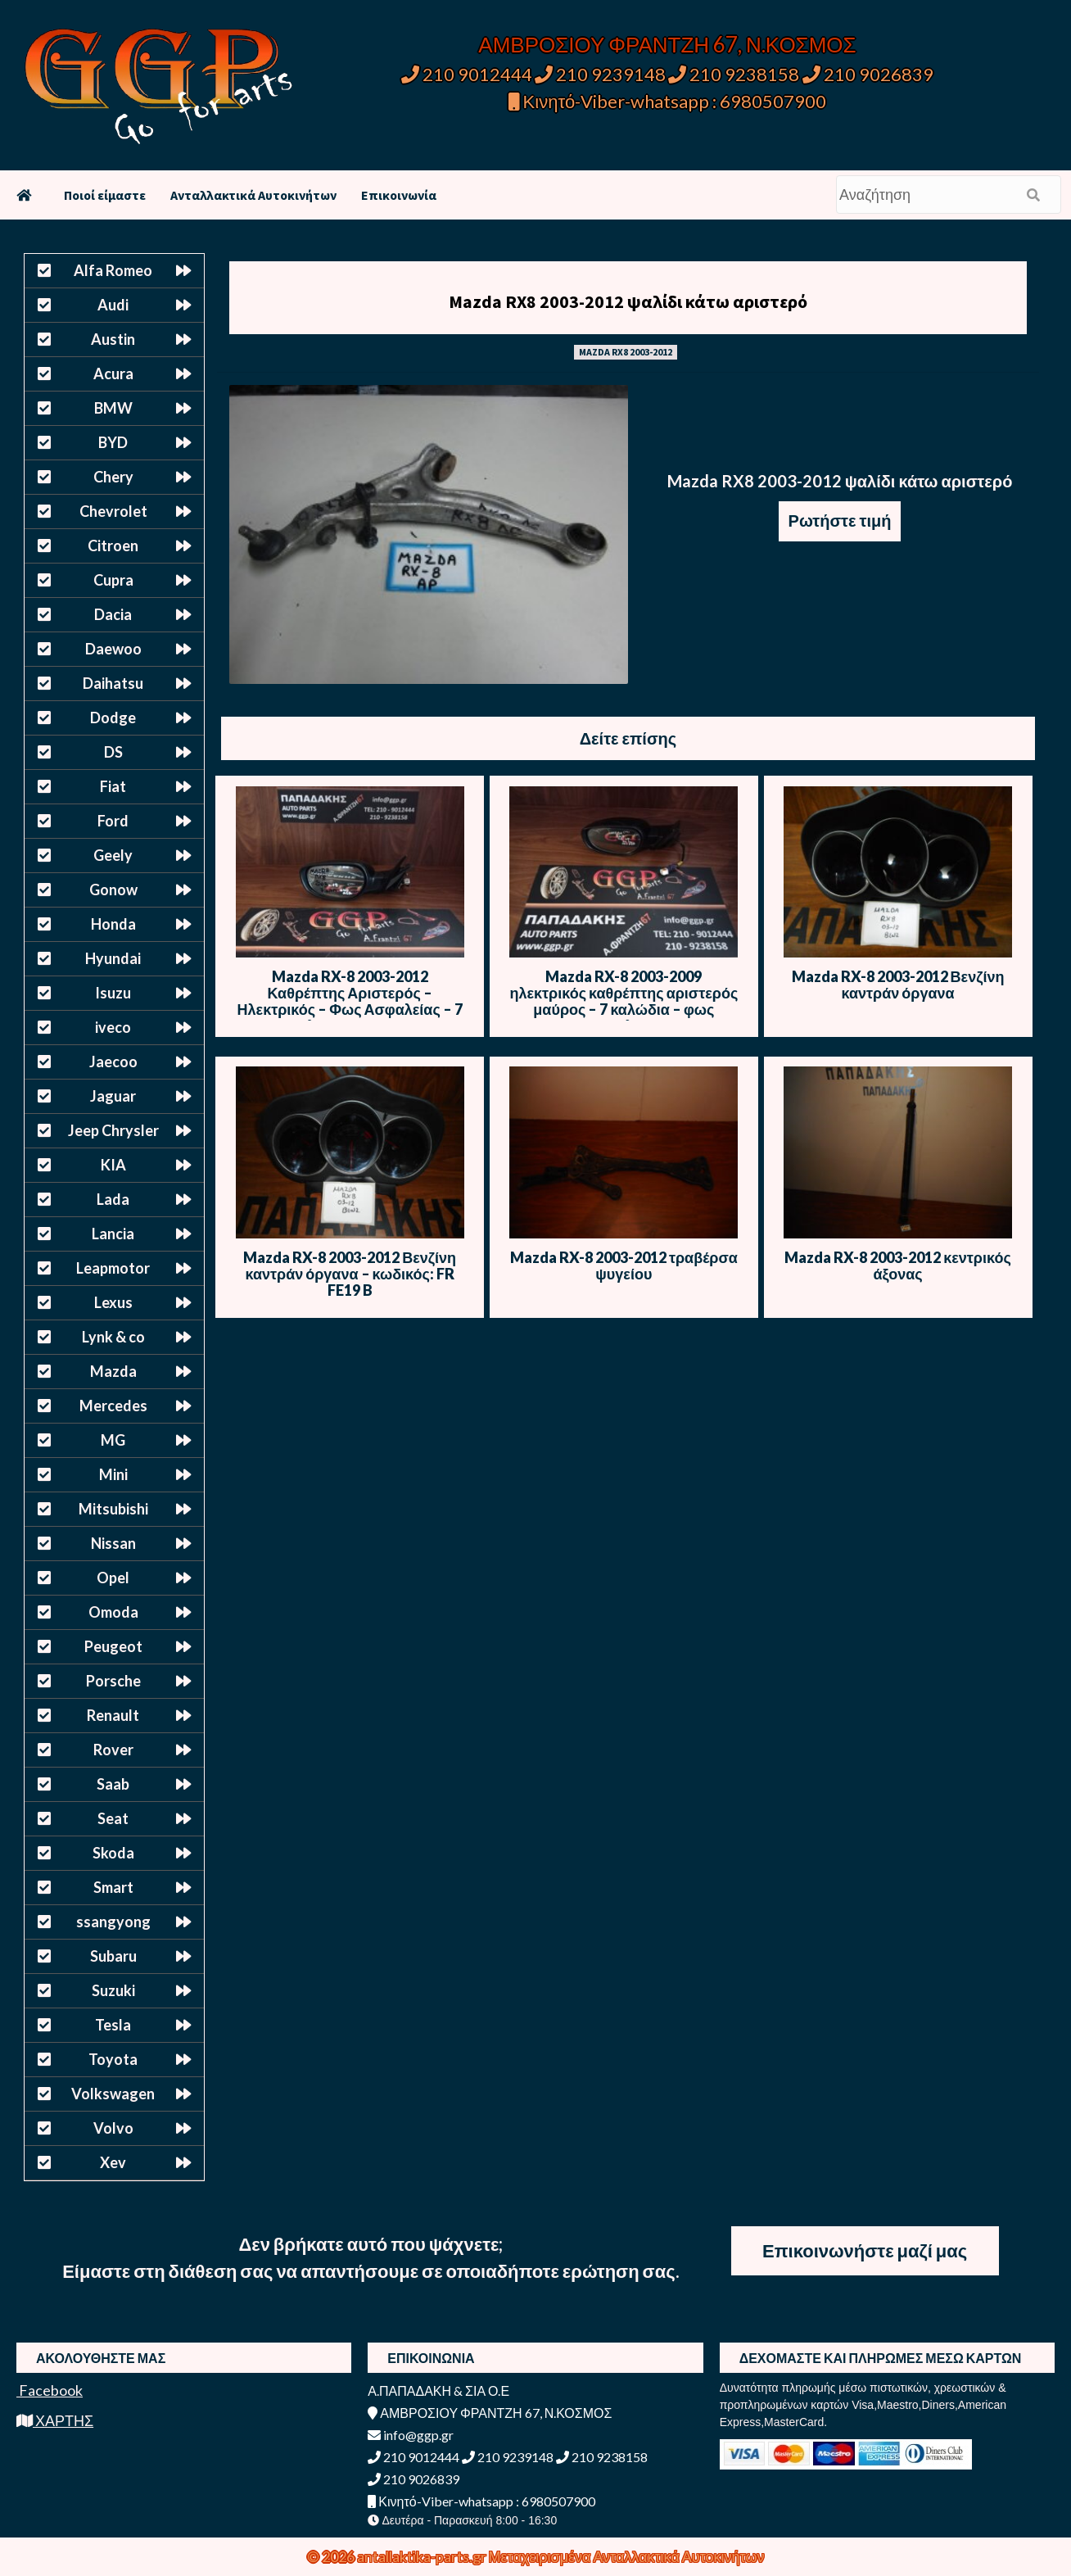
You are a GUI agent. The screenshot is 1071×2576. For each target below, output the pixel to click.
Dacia (113, 614)
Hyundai (113, 958)
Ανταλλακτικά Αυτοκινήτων (253, 195)
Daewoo (113, 649)
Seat (113, 1818)
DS (113, 752)
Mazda (113, 1371)
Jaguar (113, 1096)
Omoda (113, 1612)
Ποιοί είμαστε (105, 195)
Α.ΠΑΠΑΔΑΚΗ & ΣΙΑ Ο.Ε (438, 2390)
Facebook (49, 2390)
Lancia (113, 1234)
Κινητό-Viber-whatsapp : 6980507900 (667, 101)
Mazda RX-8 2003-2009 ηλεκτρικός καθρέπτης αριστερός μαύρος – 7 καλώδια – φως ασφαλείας (623, 1000)
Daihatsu (113, 683)
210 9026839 (867, 74)
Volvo (113, 2128)
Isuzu (113, 993)
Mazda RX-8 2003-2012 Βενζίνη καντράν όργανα (898, 984)
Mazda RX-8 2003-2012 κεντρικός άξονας (897, 1265)
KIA (113, 1165)
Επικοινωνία (398, 195)
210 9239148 (600, 74)
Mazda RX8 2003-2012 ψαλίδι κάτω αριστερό (628, 301)
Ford (113, 821)
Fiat (113, 786)
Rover (113, 1750)
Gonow (113, 890)
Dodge (113, 718)
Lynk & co (113, 1337)
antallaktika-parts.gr (423, 2556)
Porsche (113, 1681)
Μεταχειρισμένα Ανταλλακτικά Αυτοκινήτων (627, 2556)
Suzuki (113, 1990)
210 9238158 (735, 74)
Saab (113, 1784)
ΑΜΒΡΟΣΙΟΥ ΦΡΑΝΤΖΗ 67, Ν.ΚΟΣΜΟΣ (667, 44)
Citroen (113, 545)
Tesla (113, 2025)
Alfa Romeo (113, 270)
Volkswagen (113, 2094)
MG (113, 1440)
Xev (113, 2162)
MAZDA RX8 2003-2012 (625, 352)
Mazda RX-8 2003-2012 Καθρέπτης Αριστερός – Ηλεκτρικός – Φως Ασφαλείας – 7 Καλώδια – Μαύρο (350, 1000)
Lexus (113, 1302)
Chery (113, 477)
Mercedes (113, 1406)
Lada (113, 1199)
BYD (113, 442)
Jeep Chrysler (113, 1130)
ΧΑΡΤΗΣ (54, 2420)
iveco (113, 1027)
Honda (113, 924)
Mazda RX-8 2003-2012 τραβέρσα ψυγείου (624, 1265)
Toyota (113, 2059)
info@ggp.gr (411, 2434)
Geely (113, 855)
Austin (113, 339)
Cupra (113, 580)
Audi (113, 305)
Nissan (113, 1543)
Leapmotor (113, 1268)
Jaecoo (113, 1062)
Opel (113, 1578)
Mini (113, 1474)
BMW (113, 408)
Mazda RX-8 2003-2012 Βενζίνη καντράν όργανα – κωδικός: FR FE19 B (349, 1273)
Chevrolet (113, 511)
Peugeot (113, 1646)
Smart (113, 1887)
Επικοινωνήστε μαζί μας (864, 2250)
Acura (113, 373)
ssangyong (113, 1922)
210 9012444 (466, 74)
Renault (113, 1715)
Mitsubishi (113, 1509)
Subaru (113, 1956)
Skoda (113, 1853)
